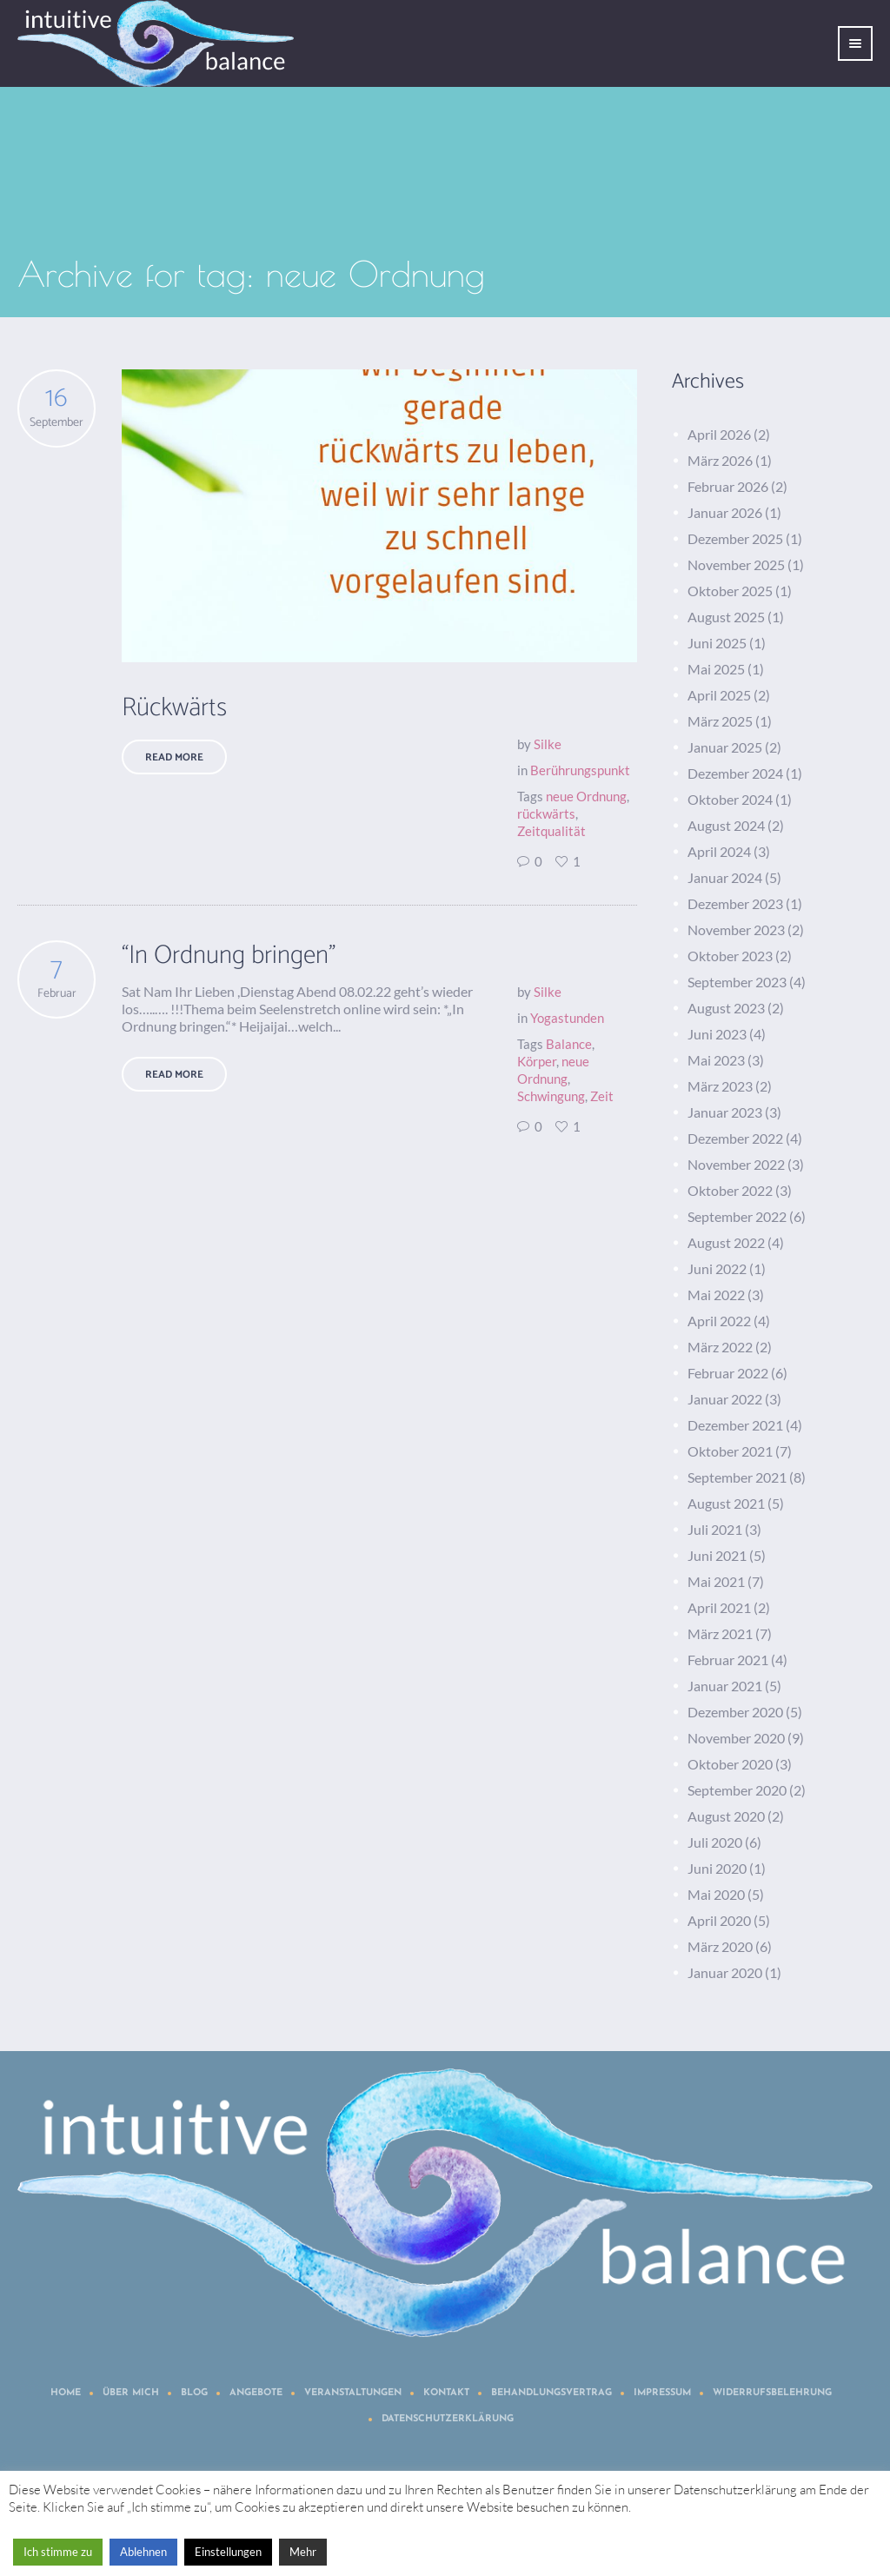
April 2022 (719, 1320)
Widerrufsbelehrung (772, 2393)
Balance (569, 1044)
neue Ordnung (586, 796)
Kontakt (446, 2393)
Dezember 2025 (735, 538)
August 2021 (726, 1503)
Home (65, 2393)
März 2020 (720, 1946)
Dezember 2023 (735, 903)
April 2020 (719, 1920)
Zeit (602, 1096)
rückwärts (546, 813)
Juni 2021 (717, 1555)
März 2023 (720, 1086)
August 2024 (726, 825)
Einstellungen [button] (228, 2552)
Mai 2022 (716, 1294)
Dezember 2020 (735, 1711)
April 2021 (719, 1607)
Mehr (302, 2552)
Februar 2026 (727, 486)
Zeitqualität (551, 831)
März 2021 (720, 1633)
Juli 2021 (714, 1529)
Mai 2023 (716, 1060)
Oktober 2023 (730, 955)
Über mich (131, 2393)
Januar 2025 (724, 747)
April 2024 (719, 851)
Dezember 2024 (735, 773)
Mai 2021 (716, 1581)
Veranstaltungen (353, 2393)
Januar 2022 (724, 1399)
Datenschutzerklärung (448, 2419)
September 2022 (737, 1216)
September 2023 (737, 981)
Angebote (255, 2393)
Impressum (662, 2393)
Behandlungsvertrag (551, 2393)
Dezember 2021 (735, 1425)
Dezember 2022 (735, 1138)
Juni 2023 (717, 1034)
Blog (194, 2393)
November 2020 (736, 1738)
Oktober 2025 (730, 590)
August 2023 (726, 1007)
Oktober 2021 (730, 1451)
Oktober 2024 (730, 799)
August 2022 (726, 1242)
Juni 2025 (717, 642)
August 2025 (726, 616)
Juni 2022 (717, 1268)
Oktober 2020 (730, 1764)
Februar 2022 (727, 1372)
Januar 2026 (724, 512)
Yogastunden (567, 1018)
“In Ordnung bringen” (228, 955)
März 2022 (720, 1346)
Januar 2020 (724, 1972)
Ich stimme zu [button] (57, 2552)
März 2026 (720, 460)
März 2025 (720, 721)
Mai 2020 (716, 1894)
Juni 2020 (717, 1868)
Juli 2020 (714, 1842)
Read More (174, 757)
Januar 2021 (724, 1685)
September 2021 (737, 1477)
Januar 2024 (724, 877)
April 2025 (719, 695)
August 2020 (726, 1816)
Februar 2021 (727, 1659)
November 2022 (736, 1164)
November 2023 (736, 929)
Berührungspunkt (580, 770)
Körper (536, 1061)
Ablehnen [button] (143, 2552)
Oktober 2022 (730, 1190)
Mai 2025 (716, 669)
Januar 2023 (724, 1112)
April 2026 (719, 434)
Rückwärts (174, 708)
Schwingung (551, 1096)
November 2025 (736, 564)
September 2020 (737, 1790)
